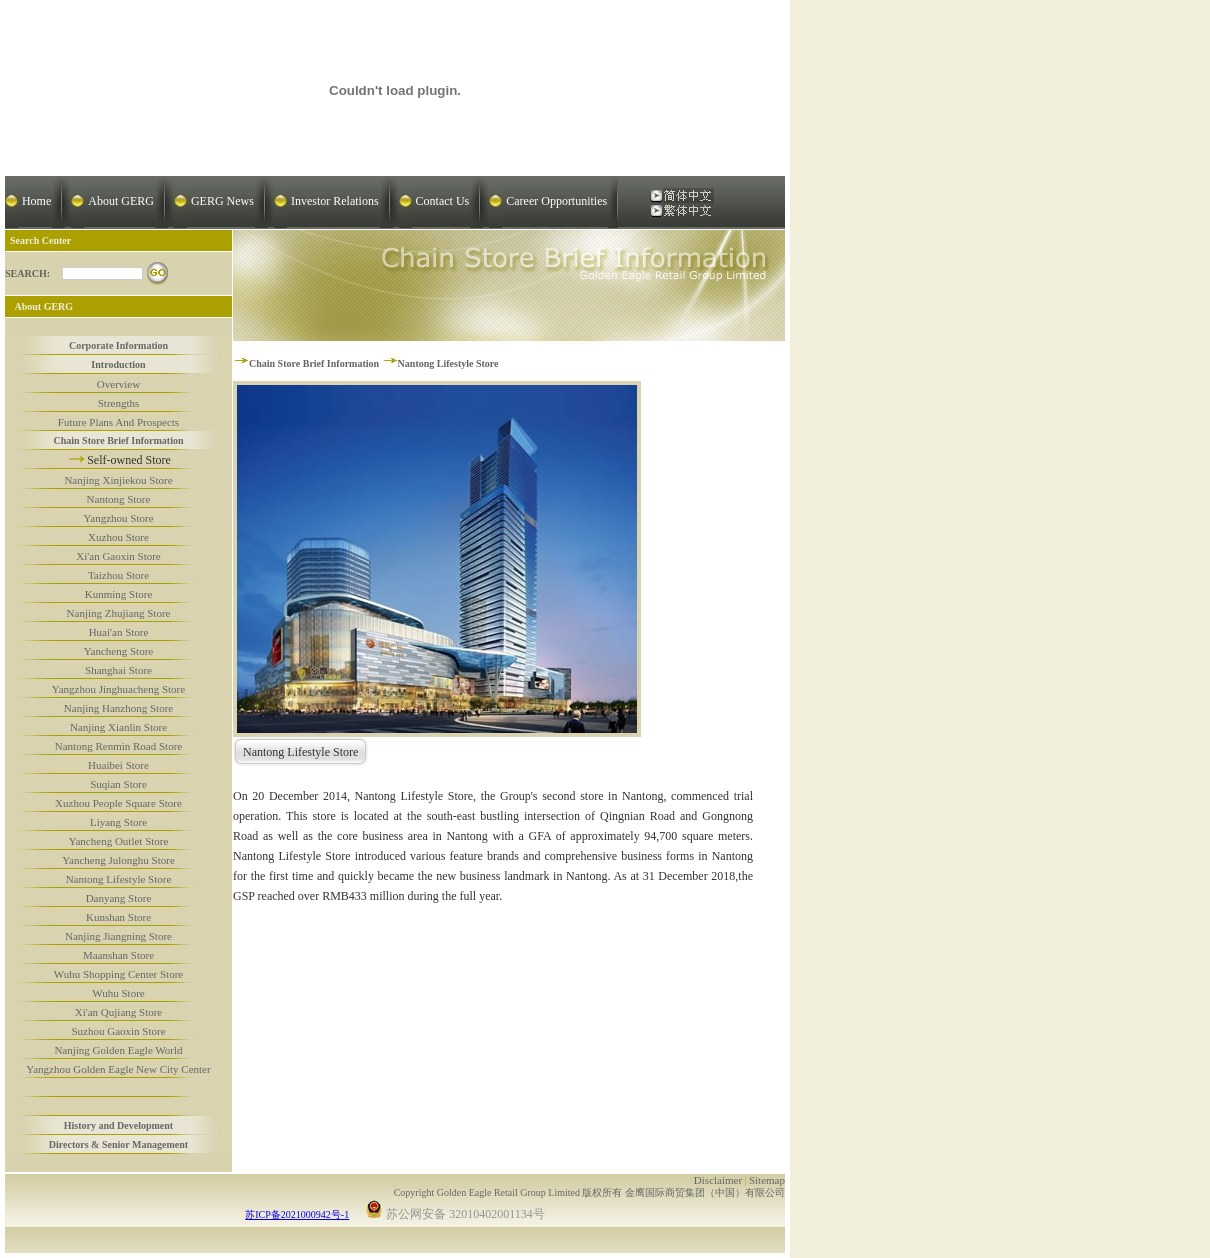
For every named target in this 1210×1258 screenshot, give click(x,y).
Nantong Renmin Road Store (118, 746)
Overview (118, 384)
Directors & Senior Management (118, 1144)
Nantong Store (119, 499)
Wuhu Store (118, 993)
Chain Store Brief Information (118, 440)
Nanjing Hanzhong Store (118, 708)
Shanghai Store (118, 670)
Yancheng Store (118, 651)
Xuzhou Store (118, 537)
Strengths (119, 403)
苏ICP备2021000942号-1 (297, 1214)
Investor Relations (335, 201)
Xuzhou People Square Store (118, 803)
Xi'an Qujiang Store (119, 1012)
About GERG (121, 201)
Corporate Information (118, 345)
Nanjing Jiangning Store (118, 936)
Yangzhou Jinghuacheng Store (118, 689)
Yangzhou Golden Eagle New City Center (118, 1069)
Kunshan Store (118, 917)
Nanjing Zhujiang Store (119, 613)
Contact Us (443, 201)
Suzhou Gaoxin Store (118, 1031)
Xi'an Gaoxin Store (118, 556)
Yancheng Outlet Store (119, 841)
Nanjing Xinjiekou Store (118, 480)
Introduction (118, 364)
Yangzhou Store (118, 518)
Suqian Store (118, 784)
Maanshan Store (118, 955)
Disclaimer (718, 1180)
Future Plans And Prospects (118, 422)
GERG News (222, 201)
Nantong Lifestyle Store (119, 879)
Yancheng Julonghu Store (118, 860)
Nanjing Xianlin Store (118, 727)
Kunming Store (119, 594)
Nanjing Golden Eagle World (118, 1050)
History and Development (118, 1125)
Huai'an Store (119, 632)
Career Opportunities (556, 201)
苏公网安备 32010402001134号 (455, 1210)
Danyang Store (119, 898)
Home (36, 201)
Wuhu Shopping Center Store (118, 974)
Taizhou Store (118, 575)
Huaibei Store (118, 765)
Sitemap (767, 1180)
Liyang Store (118, 822)
